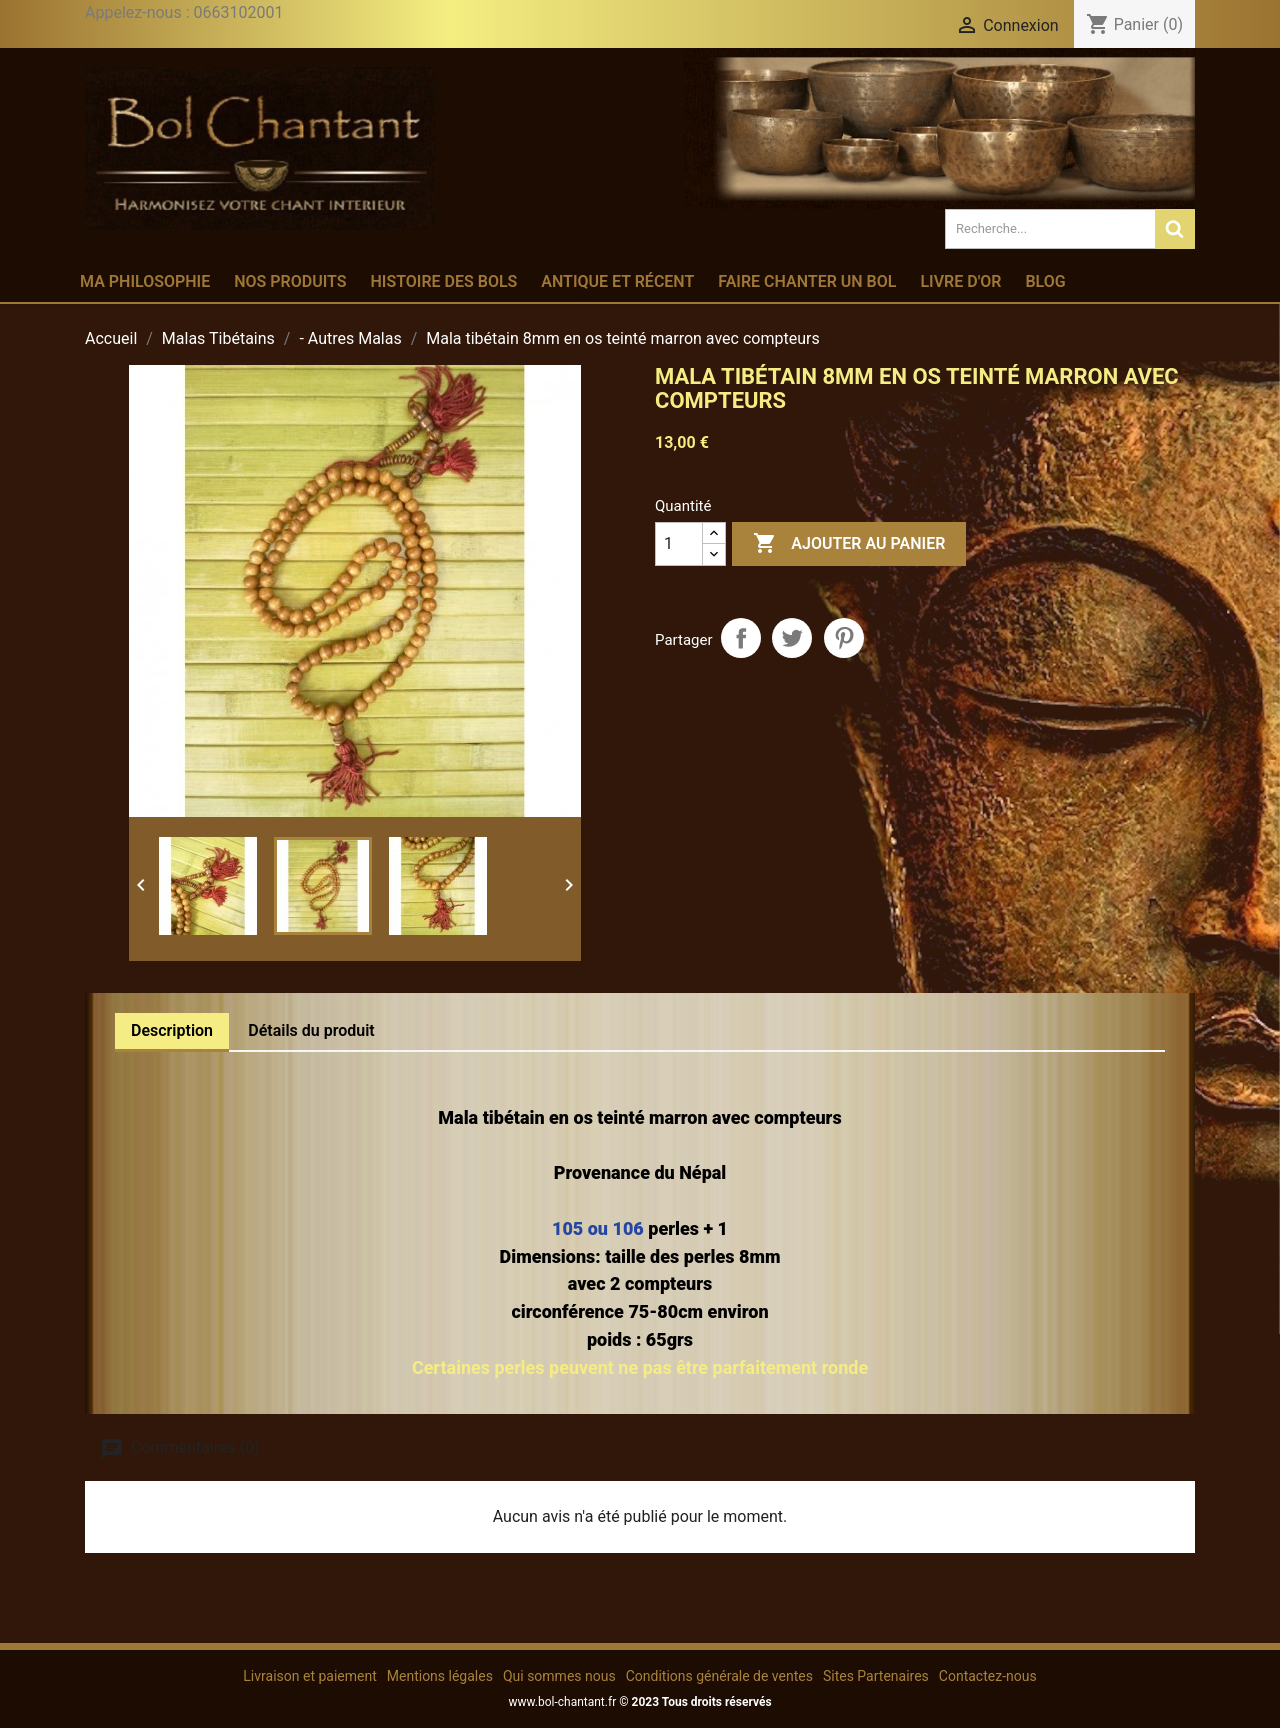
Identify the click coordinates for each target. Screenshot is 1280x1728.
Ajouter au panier (849, 544)
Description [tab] (172, 1030)
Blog (1045, 281)
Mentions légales (440, 1676)
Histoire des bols (443, 281)
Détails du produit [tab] (311, 1030)
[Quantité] (679, 544)
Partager (741, 638)
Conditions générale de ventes (719, 1676)
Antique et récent (617, 281)
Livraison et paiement (309, 1676)
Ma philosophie (145, 281)
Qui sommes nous (559, 1676)
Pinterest (844, 638)
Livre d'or (960, 281)
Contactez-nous (988, 1676)
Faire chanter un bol (807, 281)
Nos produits (290, 281)
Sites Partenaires (876, 1676)
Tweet (792, 638)
